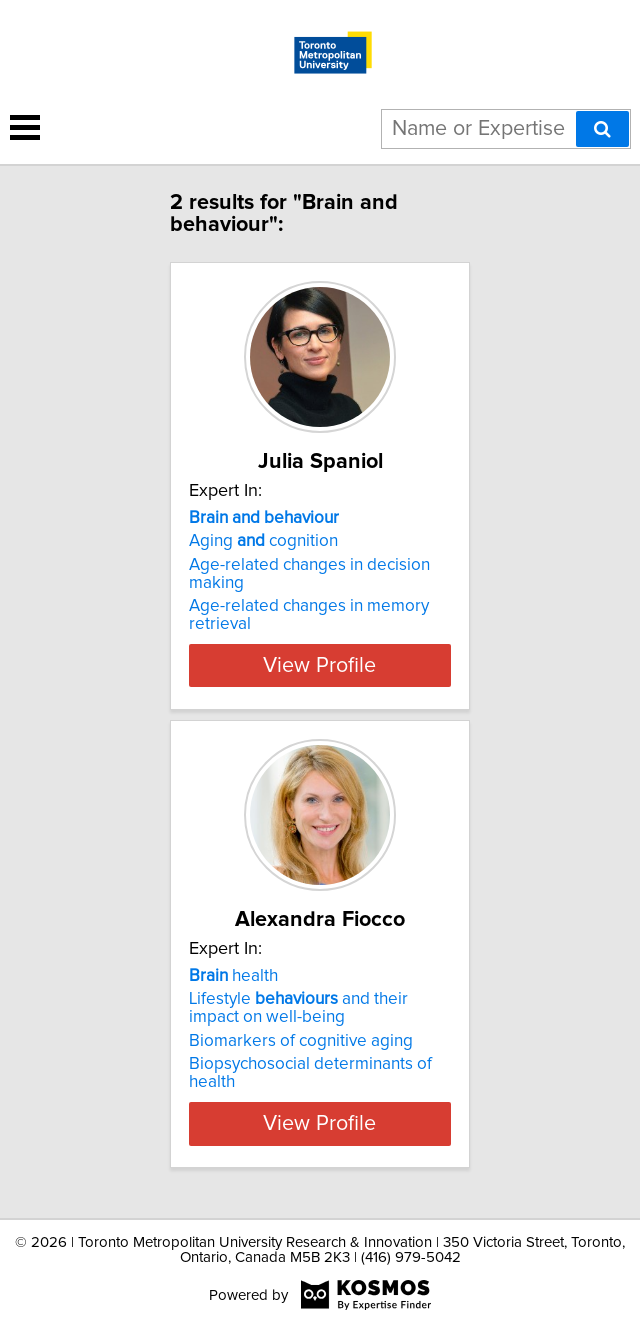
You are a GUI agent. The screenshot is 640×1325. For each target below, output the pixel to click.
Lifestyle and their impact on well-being (298, 1008)
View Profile (319, 665)
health (233, 976)
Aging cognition (263, 541)
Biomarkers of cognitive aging (301, 1041)
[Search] (602, 129)
